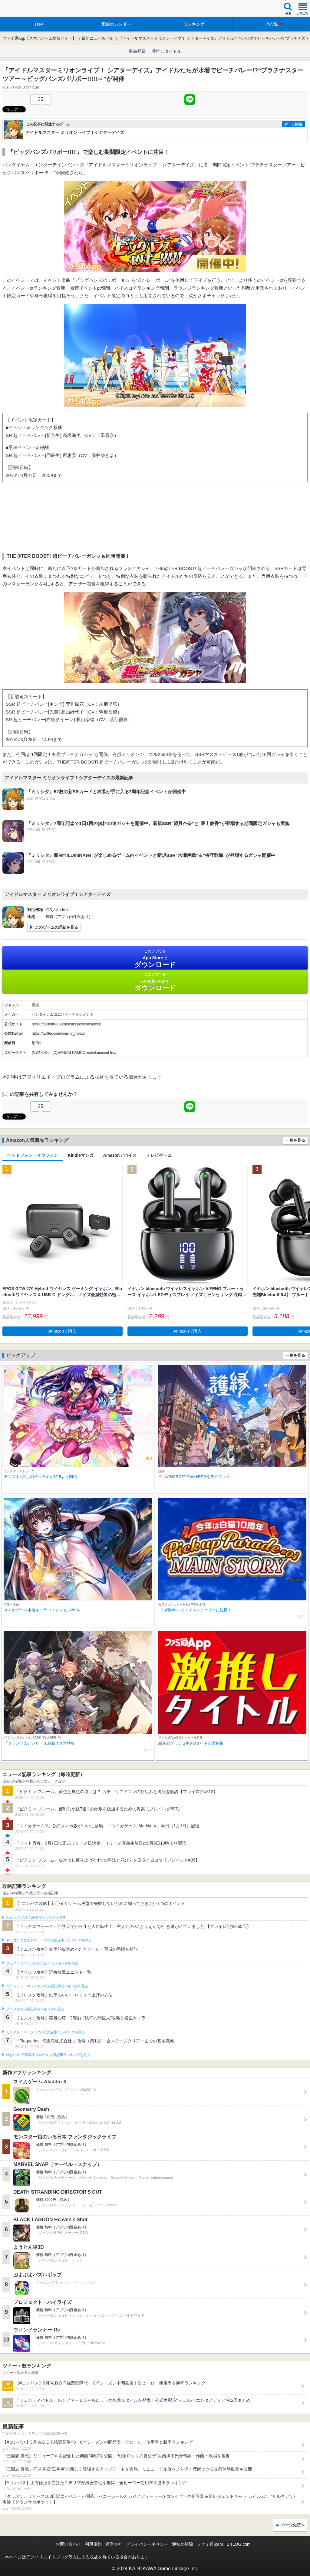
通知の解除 (182, 2544)
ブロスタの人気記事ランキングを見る (35, 2009)
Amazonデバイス (120, 1155)
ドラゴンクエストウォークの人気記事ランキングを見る (49, 1940)
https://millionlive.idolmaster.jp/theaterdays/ (66, 1024)
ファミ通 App (22, 9)
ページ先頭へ (293, 2525)
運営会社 (113, 2544)
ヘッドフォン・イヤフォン (32, 1155)
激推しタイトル (166, 51)
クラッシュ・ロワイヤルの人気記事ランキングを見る (47, 1986)
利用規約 (93, 2544)
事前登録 (137, 51)
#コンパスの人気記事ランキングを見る (36, 1917)
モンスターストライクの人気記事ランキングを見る (45, 2032)
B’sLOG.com (239, 2544)
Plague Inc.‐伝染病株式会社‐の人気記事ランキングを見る (48, 2055)
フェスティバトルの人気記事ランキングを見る (42, 1963)
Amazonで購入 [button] (62, 1331)
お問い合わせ (68, 2544)
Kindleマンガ (81, 1155)
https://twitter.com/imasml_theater (59, 1033)
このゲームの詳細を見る (56, 927)
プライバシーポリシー (147, 2544)
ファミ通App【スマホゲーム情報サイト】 (39, 38)
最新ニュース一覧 (97, 38)
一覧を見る (295, 1140)
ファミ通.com (210, 2544)
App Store (155, 958)
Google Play (155, 982)
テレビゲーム (159, 1155)
